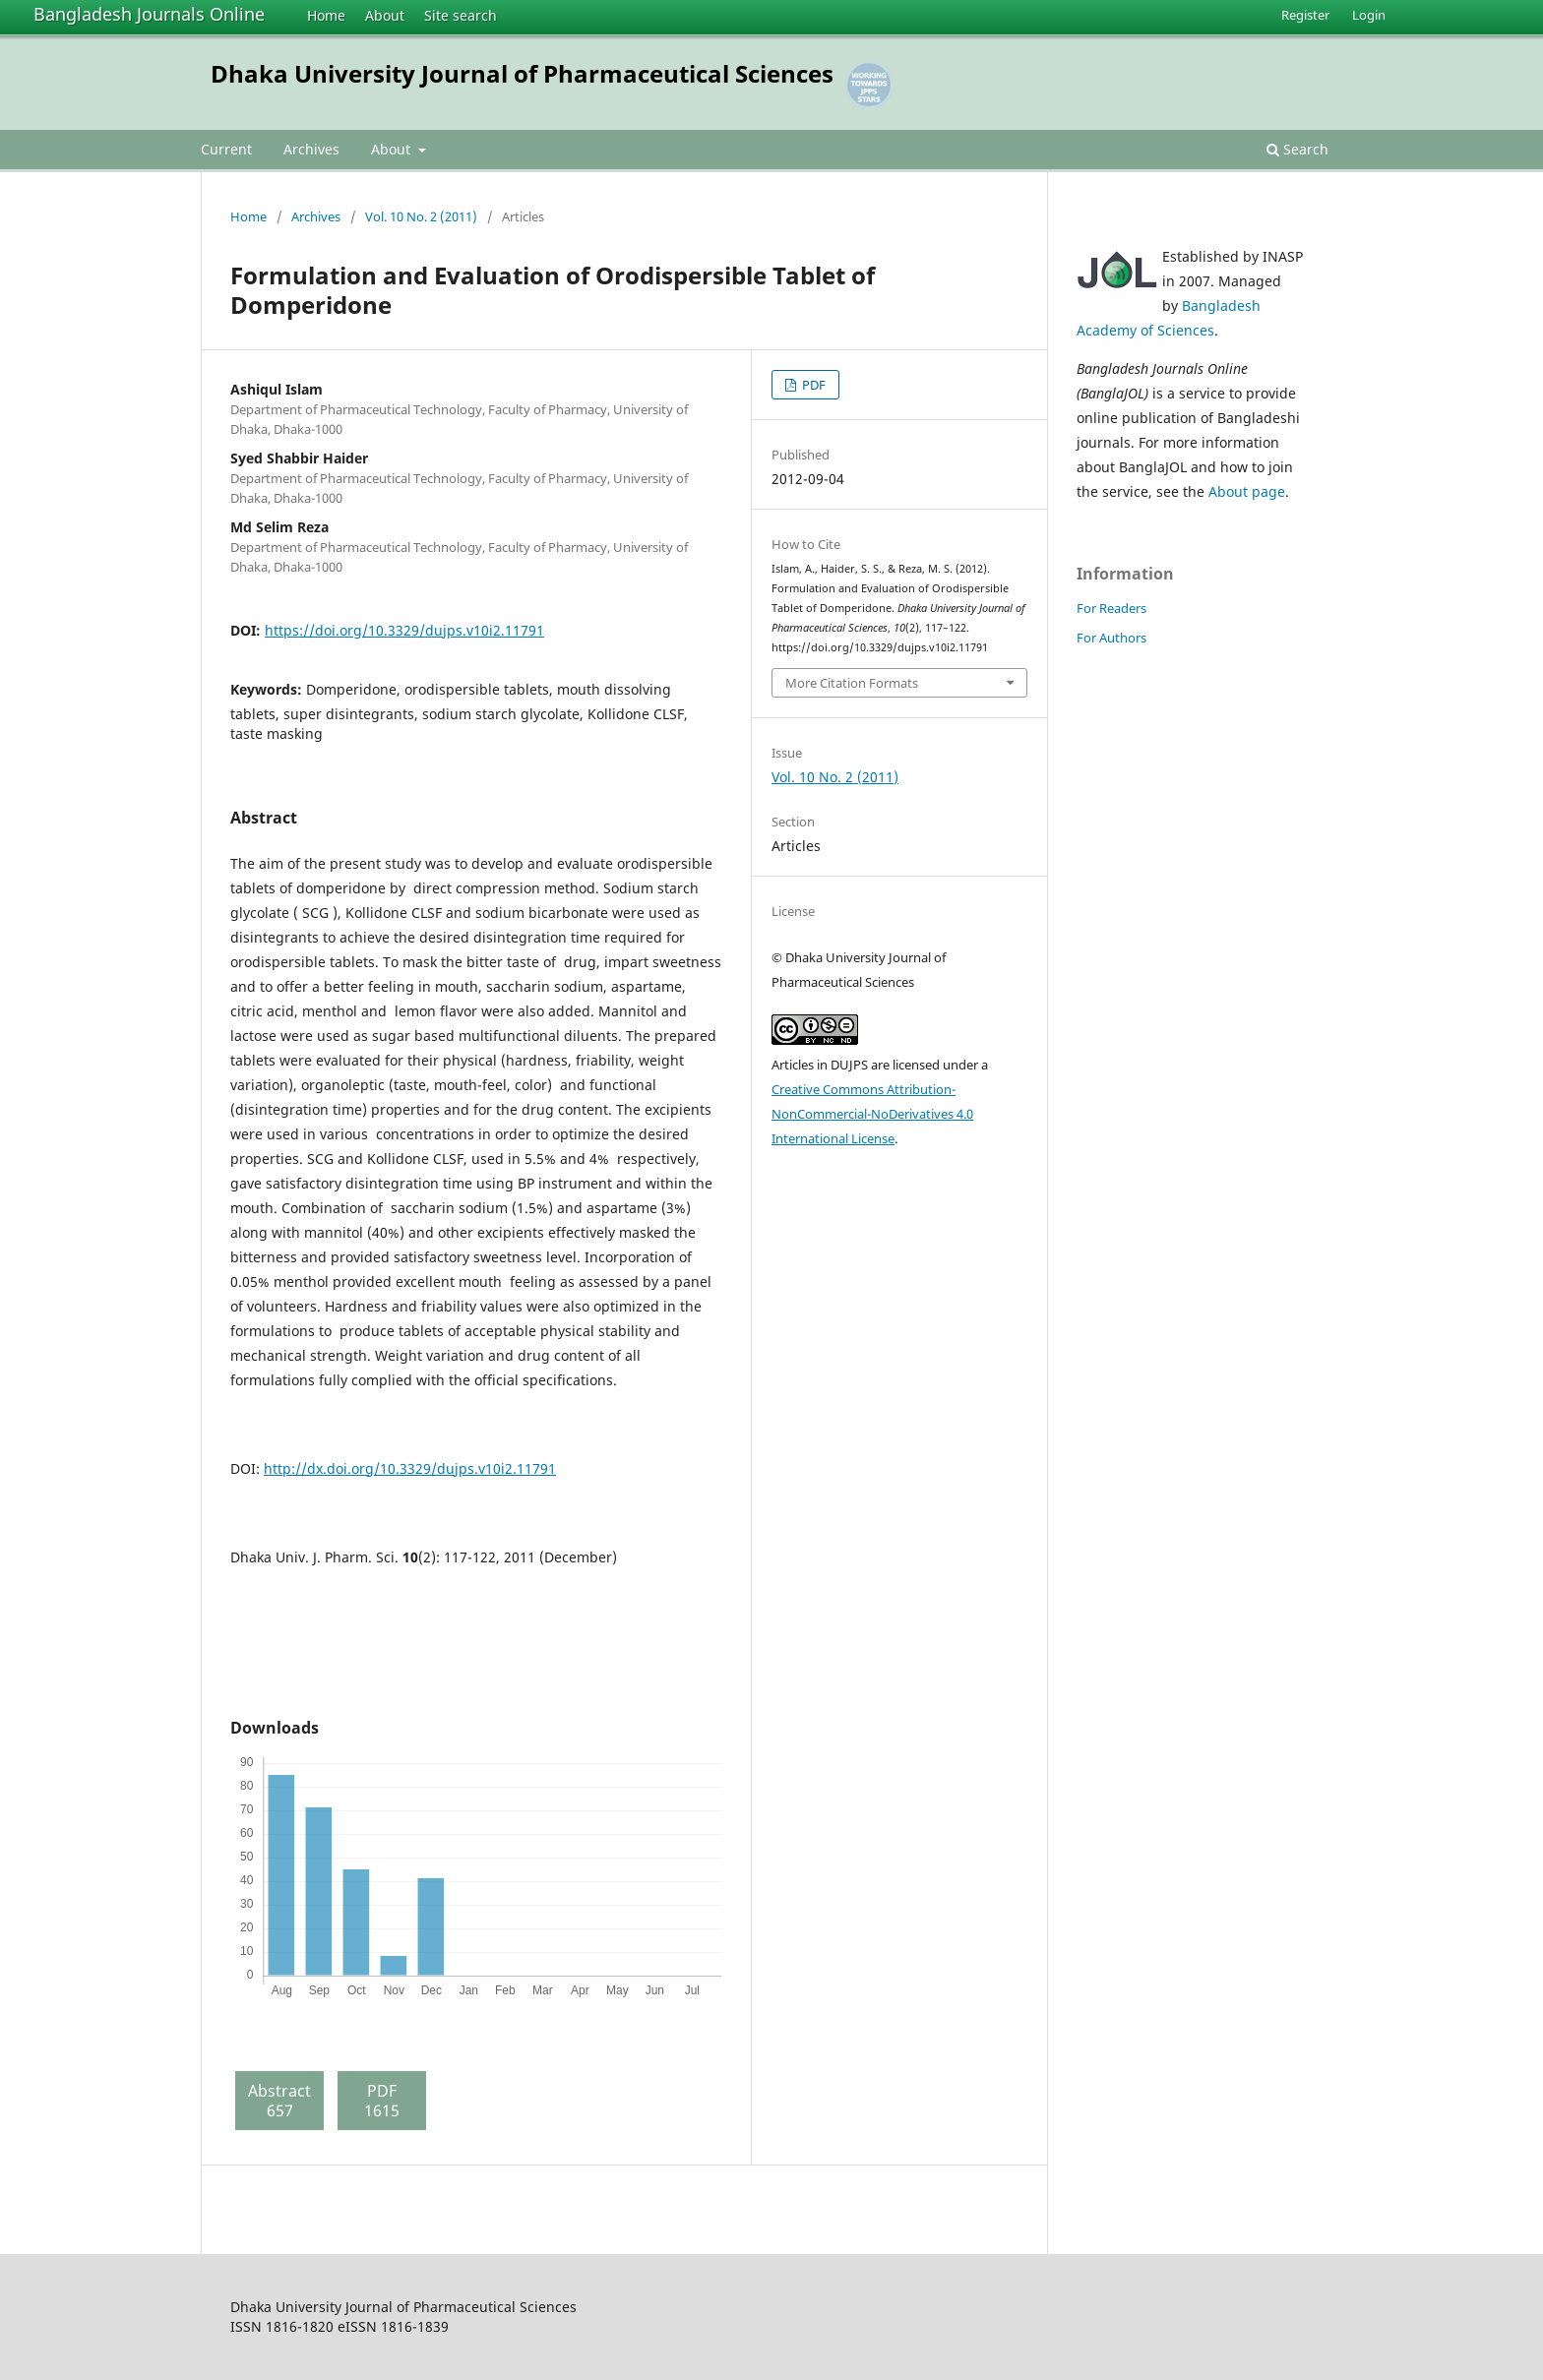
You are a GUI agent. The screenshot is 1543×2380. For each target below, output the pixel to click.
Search (1297, 149)
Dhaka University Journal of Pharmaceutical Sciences (522, 73)
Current (226, 149)
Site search (460, 15)
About (384, 15)
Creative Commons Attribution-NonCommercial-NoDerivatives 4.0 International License (872, 1113)
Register (1305, 15)
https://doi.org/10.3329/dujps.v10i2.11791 (404, 630)
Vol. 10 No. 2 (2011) (421, 216)
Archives (311, 149)
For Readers (1111, 608)
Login (1369, 15)
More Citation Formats (851, 683)
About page (1246, 491)
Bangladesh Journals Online (149, 14)
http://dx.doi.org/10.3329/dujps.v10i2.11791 (410, 1468)
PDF (812, 385)
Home (326, 15)
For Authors (1111, 637)
